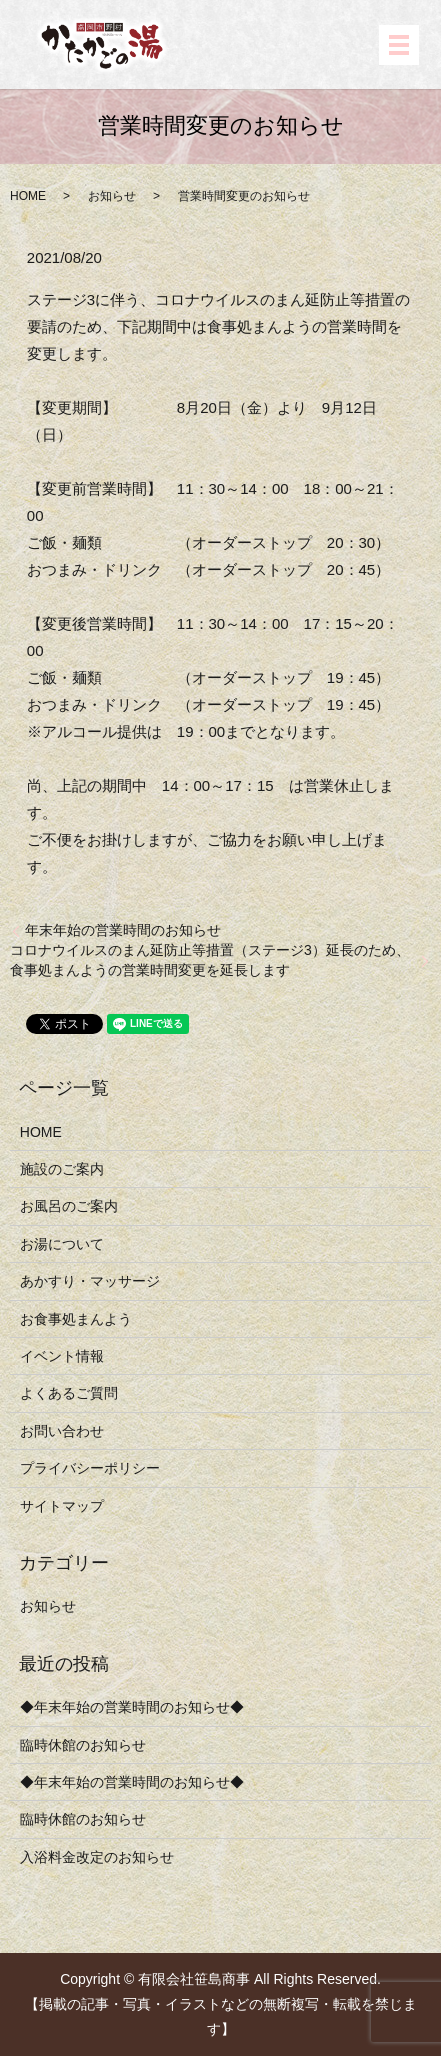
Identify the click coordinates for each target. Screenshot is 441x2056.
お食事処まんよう (76, 1319)
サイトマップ (62, 1506)
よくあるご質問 (69, 1393)
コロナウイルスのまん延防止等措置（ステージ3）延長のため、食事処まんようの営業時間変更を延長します (210, 960)
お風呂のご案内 (69, 1206)
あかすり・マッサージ (90, 1281)
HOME (28, 196)
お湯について (62, 1244)
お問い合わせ (62, 1431)
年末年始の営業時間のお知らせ (123, 930)
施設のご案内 (62, 1169)
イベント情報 (62, 1356)
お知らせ (112, 196)
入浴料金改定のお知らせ (97, 1857)
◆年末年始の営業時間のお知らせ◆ (132, 1707)
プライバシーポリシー (90, 1468)
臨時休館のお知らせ (83, 1745)
